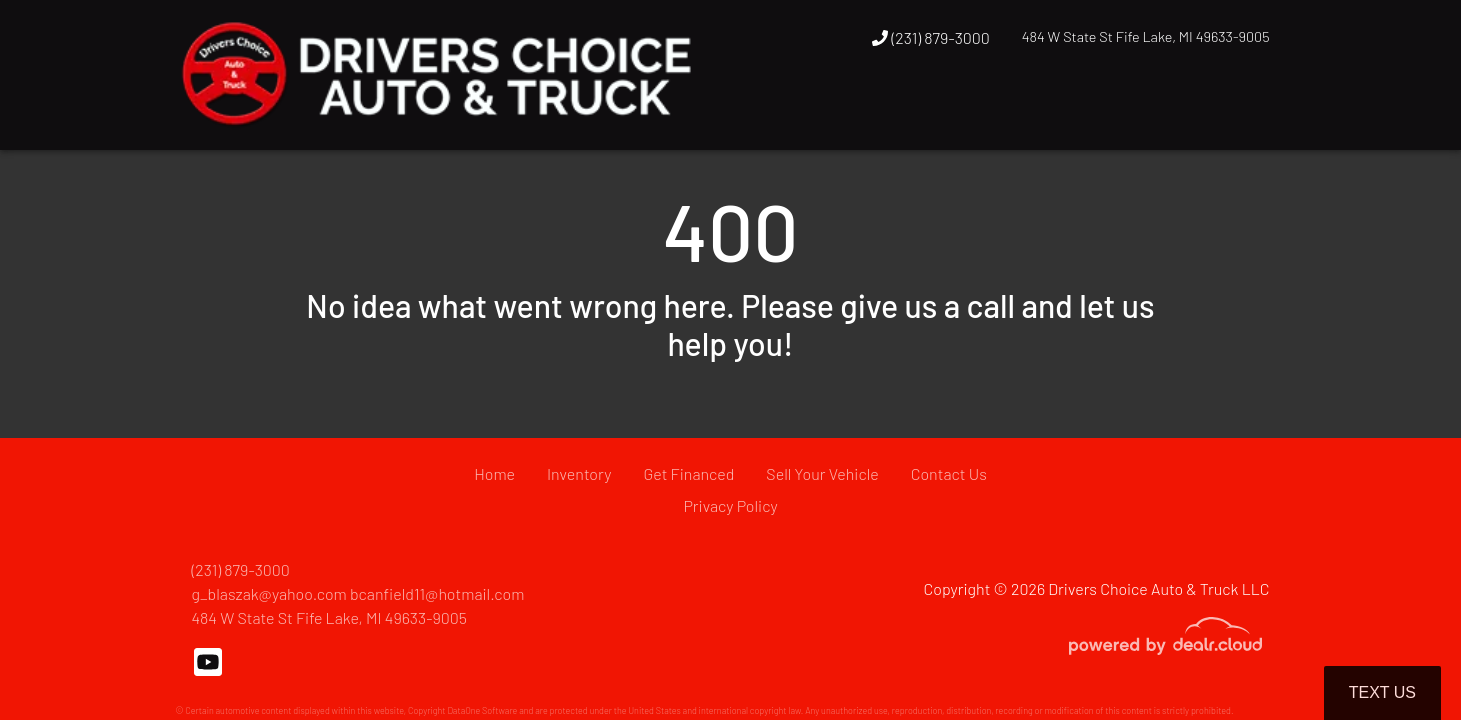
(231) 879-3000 (931, 37)
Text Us (1382, 692)
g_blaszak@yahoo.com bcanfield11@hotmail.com (358, 593)
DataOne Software (482, 710)
